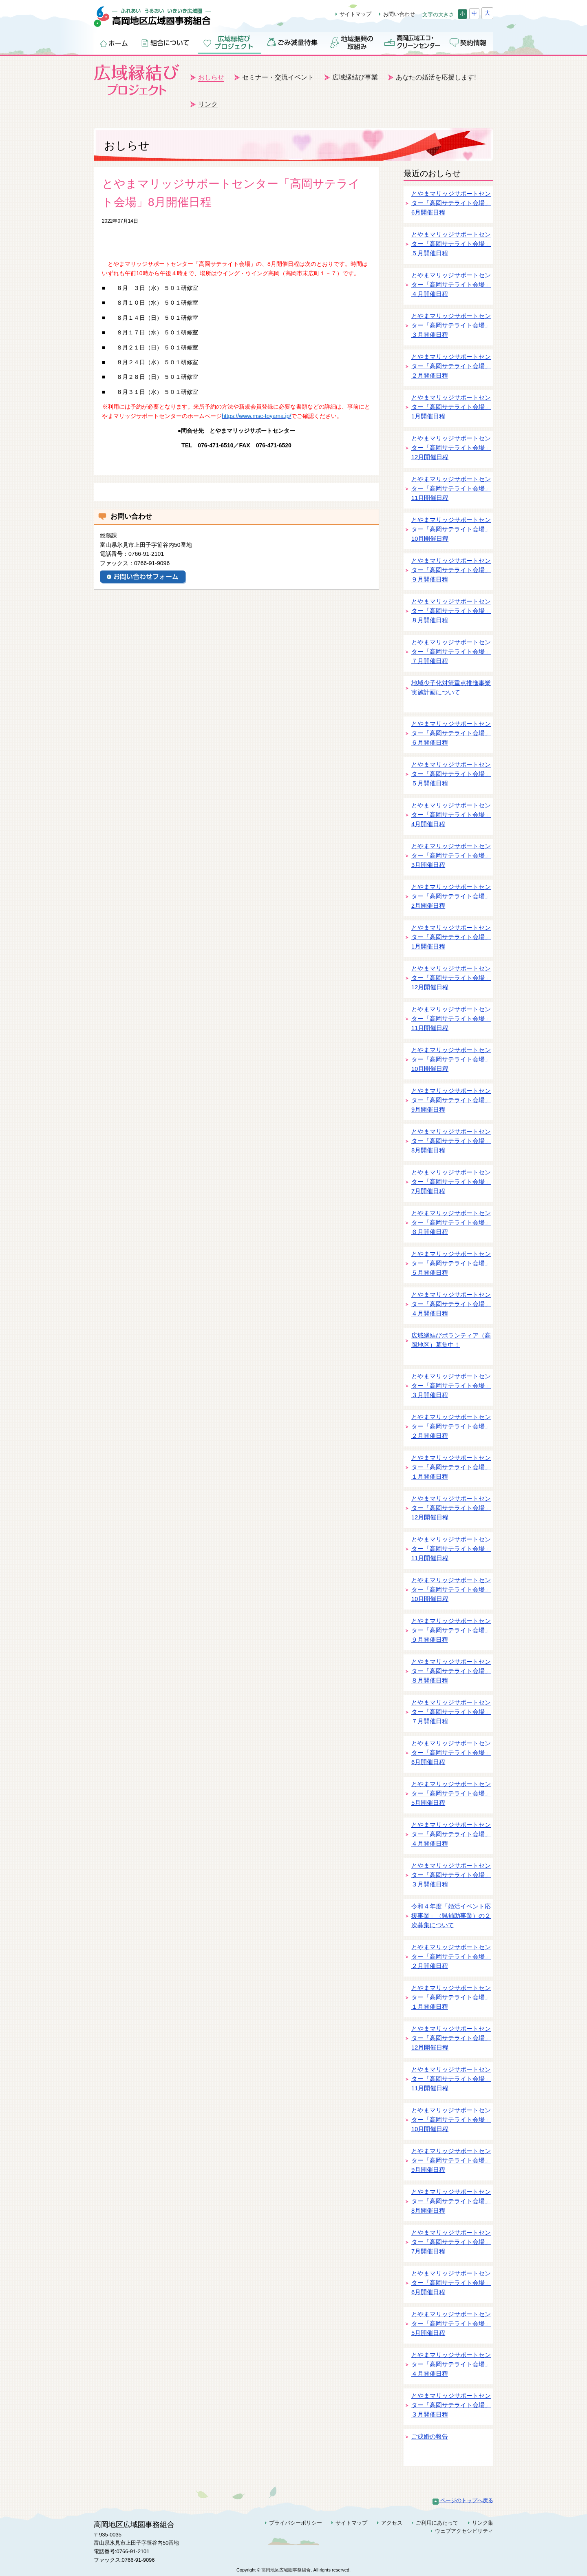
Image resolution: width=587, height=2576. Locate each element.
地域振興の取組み (352, 42)
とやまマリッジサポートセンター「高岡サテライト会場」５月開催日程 (451, 244)
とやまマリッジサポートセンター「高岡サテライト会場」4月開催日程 (451, 815)
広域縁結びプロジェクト (229, 42)
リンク (208, 104)
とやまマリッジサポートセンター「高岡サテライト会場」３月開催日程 (451, 325)
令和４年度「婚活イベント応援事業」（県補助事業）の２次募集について (451, 1916)
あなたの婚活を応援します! (436, 77)
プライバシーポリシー (295, 2523)
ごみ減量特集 (292, 42)
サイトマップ (355, 14)
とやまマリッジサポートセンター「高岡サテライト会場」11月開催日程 (451, 489)
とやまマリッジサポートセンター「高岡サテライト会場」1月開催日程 (451, 407)
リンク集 (482, 2523)
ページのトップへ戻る (463, 2500)
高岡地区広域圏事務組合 (161, 20)
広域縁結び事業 (355, 77)
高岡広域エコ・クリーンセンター (412, 42)
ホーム (114, 42)
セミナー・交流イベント (278, 77)
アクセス (391, 2523)
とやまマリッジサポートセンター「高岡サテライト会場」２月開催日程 (451, 366)
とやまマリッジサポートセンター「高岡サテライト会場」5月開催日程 (451, 1794)
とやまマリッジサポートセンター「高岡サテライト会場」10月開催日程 (451, 529)
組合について (166, 42)
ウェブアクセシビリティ (464, 2531)
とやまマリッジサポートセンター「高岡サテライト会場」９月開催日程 (451, 570)
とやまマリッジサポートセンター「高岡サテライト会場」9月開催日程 (451, 1100)
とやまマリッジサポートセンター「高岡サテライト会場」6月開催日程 (451, 203)
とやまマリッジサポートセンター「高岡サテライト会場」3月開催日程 (451, 856)
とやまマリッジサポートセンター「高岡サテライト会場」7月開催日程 (451, 1182)
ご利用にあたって (437, 2523)
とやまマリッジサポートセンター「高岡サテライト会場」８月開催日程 (451, 611)
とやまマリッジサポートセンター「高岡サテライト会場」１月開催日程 (451, 1467)
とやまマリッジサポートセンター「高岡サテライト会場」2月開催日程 (451, 896)
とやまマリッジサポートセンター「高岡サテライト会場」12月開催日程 (451, 448)
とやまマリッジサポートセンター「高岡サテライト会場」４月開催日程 (451, 285)
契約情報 (468, 42)
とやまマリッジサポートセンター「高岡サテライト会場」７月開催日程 (451, 652)
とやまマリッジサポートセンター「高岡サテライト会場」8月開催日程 (451, 1141)
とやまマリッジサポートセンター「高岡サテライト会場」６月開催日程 (451, 733)
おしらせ (211, 77)
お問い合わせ (399, 14)
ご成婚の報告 (429, 2436)
